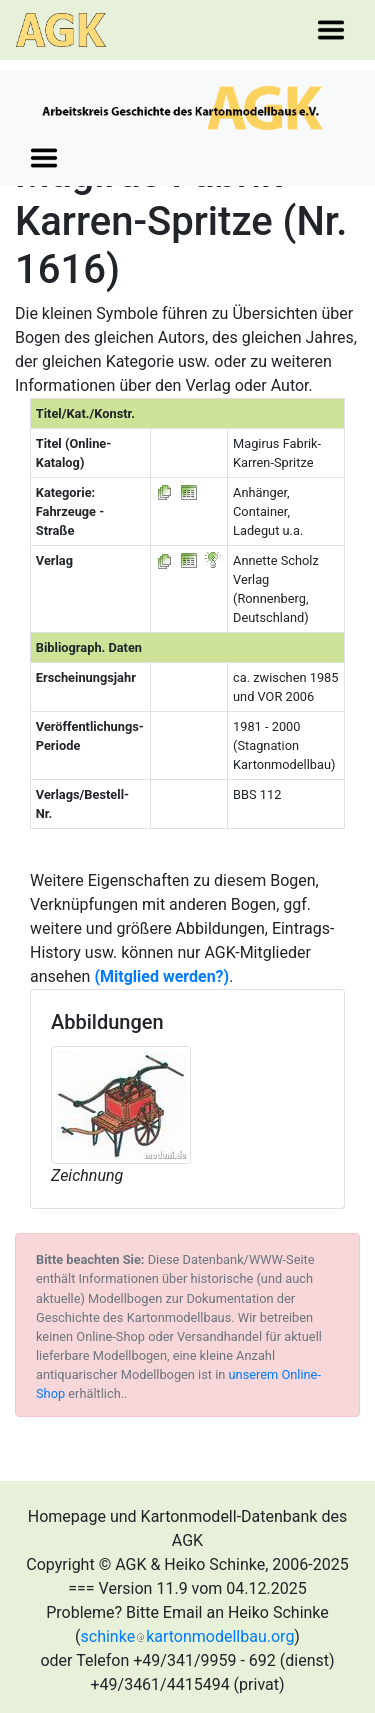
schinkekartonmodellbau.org (188, 1636)
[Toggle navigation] (331, 30)
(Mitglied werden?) (161, 976)
